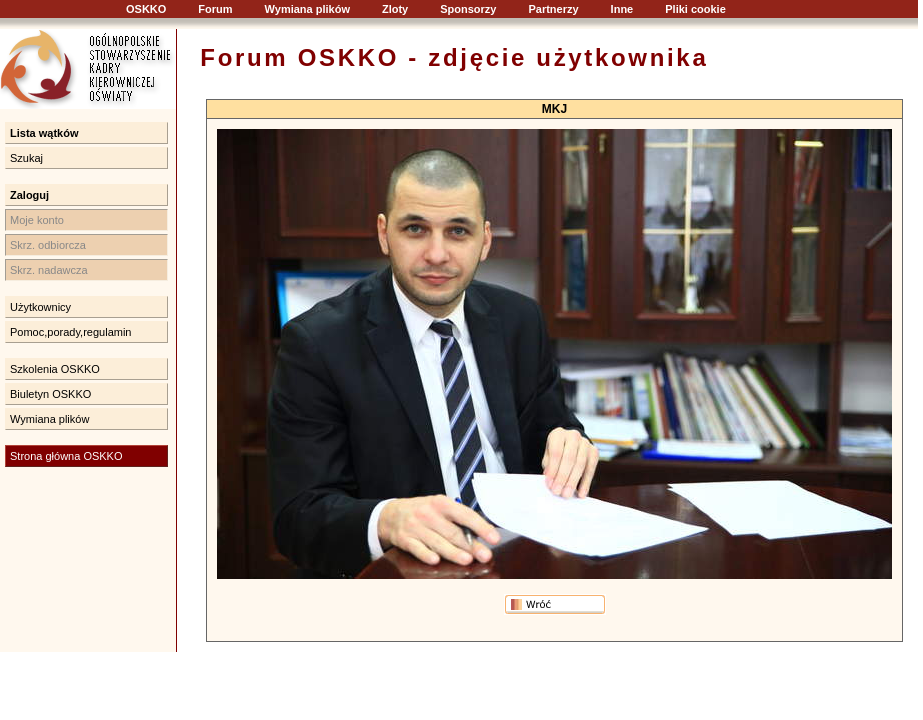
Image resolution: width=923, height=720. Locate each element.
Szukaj (26, 158)
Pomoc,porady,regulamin (70, 332)
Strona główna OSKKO (66, 456)
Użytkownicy (40, 307)
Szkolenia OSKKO (55, 369)
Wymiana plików (307, 9)
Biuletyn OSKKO (50, 394)
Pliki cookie (695, 9)
